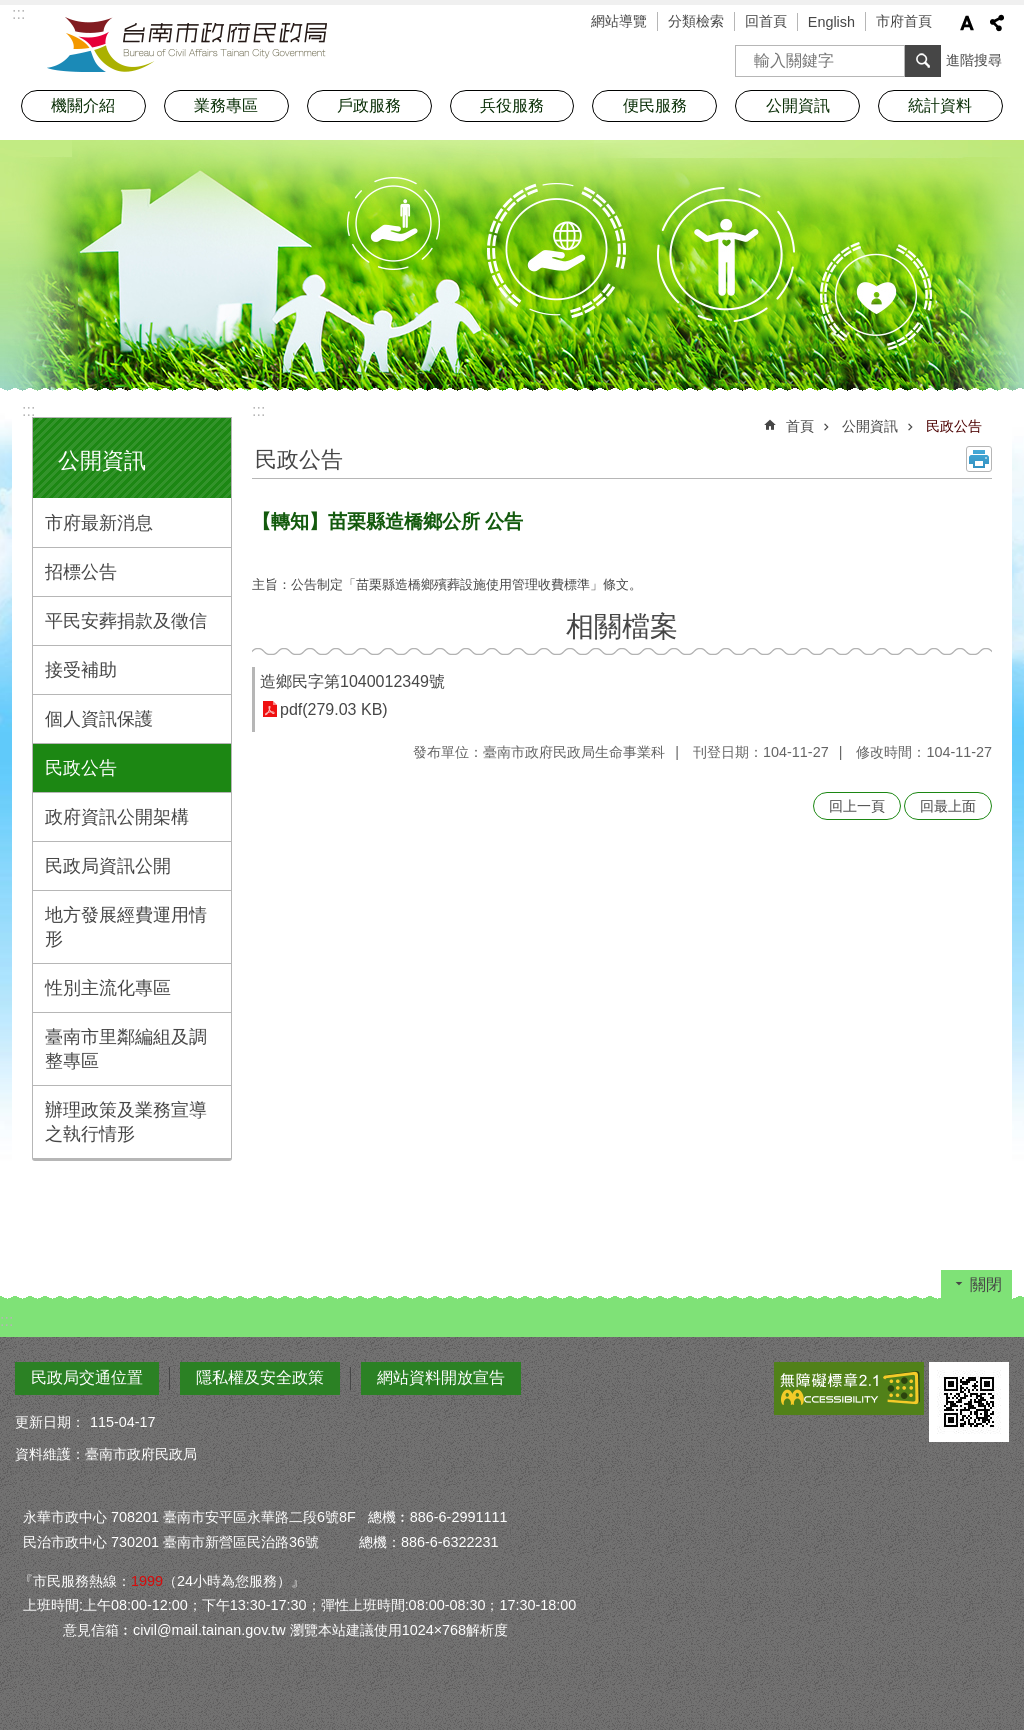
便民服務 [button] (655, 105)
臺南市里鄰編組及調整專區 (126, 1049)
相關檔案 (622, 626)
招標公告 (81, 572)
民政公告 (81, 768)
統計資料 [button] (940, 105)
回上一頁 (857, 806)
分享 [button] (997, 23)
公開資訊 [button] (798, 105)
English (831, 22)
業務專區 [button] (226, 105)
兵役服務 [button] (512, 105)
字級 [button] (967, 23)
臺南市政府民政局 (187, 45)
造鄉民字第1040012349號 (352, 681)
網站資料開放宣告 (441, 1377)
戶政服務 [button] (369, 105)
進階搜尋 (974, 60)
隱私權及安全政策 (260, 1377)
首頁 (800, 426)
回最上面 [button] (948, 806)
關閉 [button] (986, 1284)
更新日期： (50, 1422)
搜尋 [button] (923, 61)
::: (28, 410)
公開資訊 (102, 460)
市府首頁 (904, 21)
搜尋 (751, 54)
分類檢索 (696, 21)
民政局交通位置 (87, 1377)
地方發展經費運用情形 (126, 927)
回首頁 (766, 21)
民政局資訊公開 (108, 866)
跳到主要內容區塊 (10, 10)
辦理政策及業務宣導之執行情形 (126, 1122)
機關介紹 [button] (83, 105)
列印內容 (979, 459)
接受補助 (81, 670)
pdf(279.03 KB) (334, 709)
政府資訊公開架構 (117, 817)
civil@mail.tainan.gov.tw (209, 1630)
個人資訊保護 (99, 719)
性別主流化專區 (108, 988)
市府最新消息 (99, 523)
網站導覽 (619, 21)
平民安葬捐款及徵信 (126, 621)
